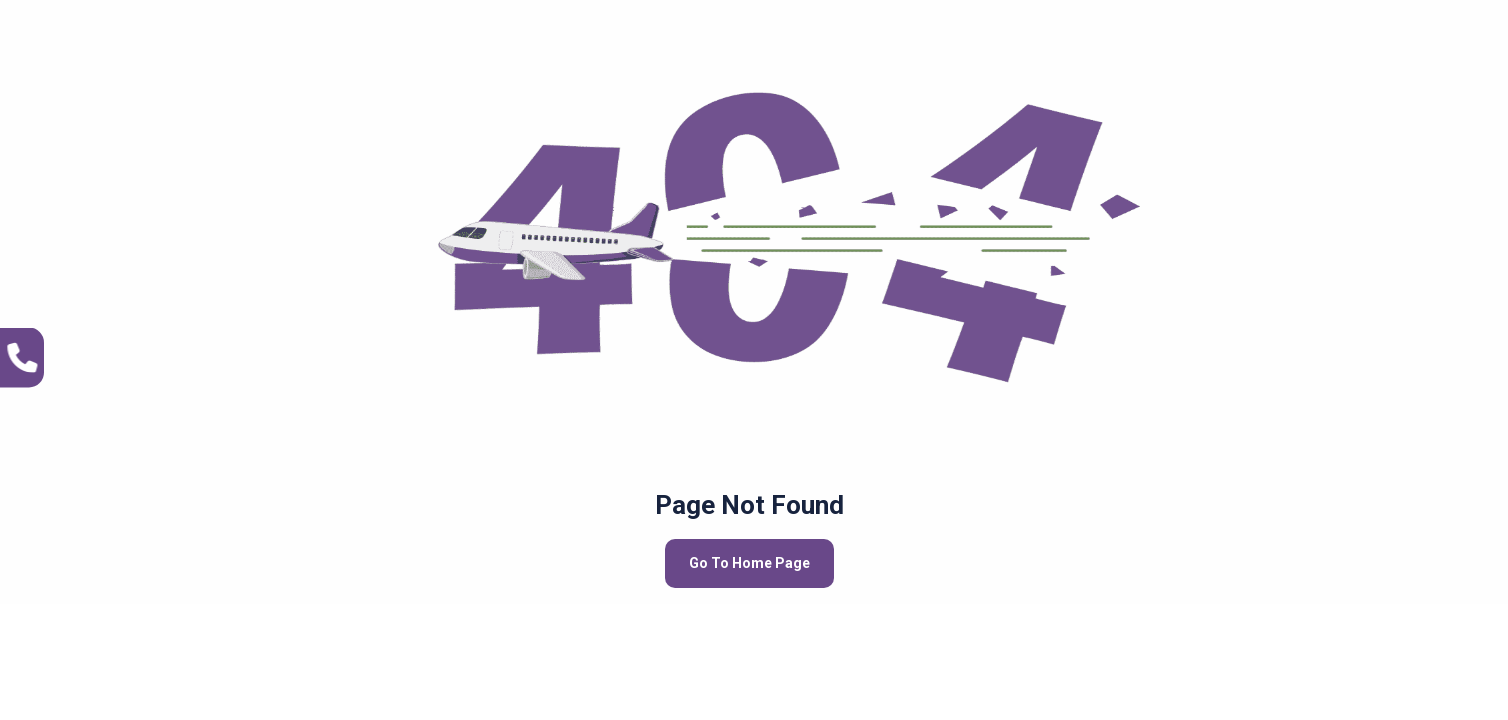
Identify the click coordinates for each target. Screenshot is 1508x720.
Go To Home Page (749, 563)
